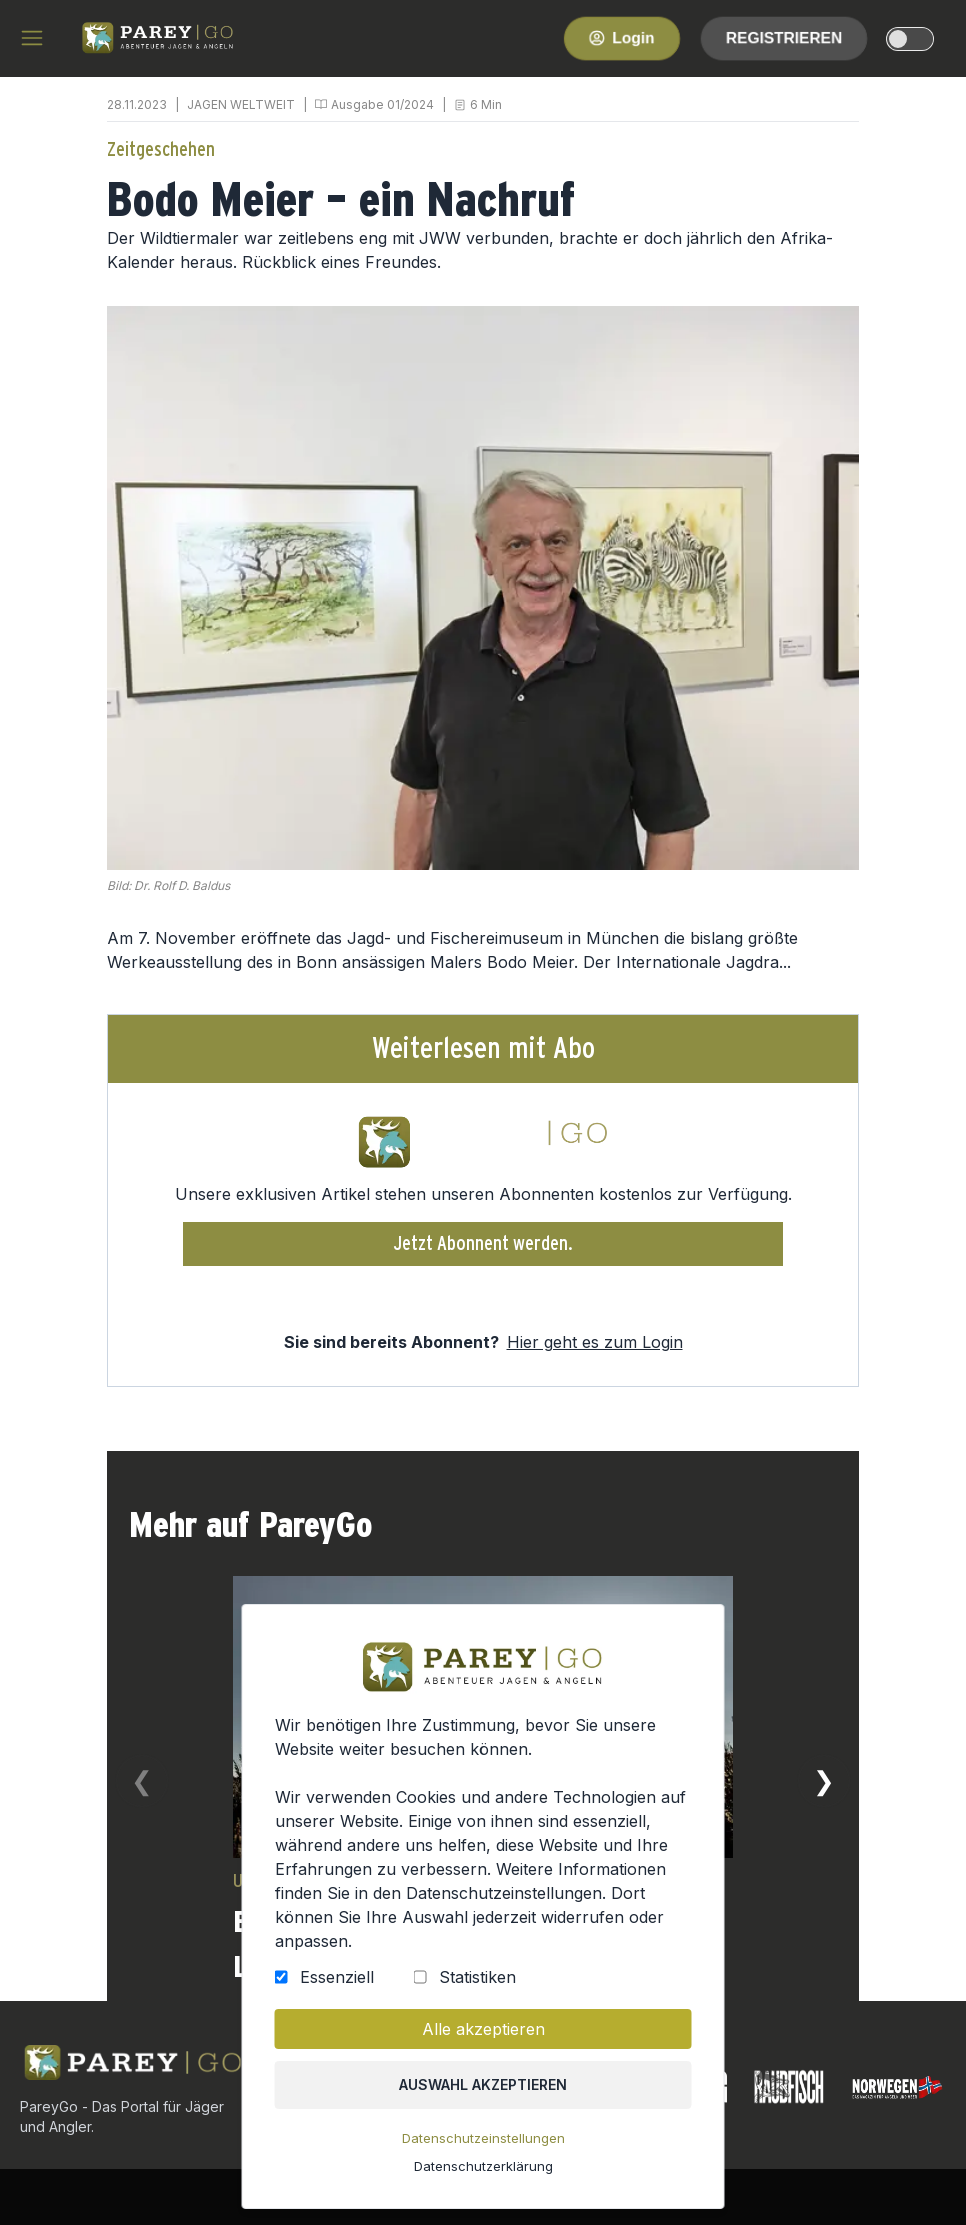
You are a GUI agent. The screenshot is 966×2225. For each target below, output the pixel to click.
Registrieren (784, 37)
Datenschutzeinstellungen (483, 2144)
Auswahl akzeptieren (483, 2091)
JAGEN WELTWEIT (241, 104)
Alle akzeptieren (483, 2037)
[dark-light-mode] (910, 39)
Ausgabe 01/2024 (382, 104)
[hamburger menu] (32, 38)
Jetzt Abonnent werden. (483, 1244)
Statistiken (476, 1986)
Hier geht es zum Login (595, 1342)
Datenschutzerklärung (483, 2171)
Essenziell (339, 1986)
